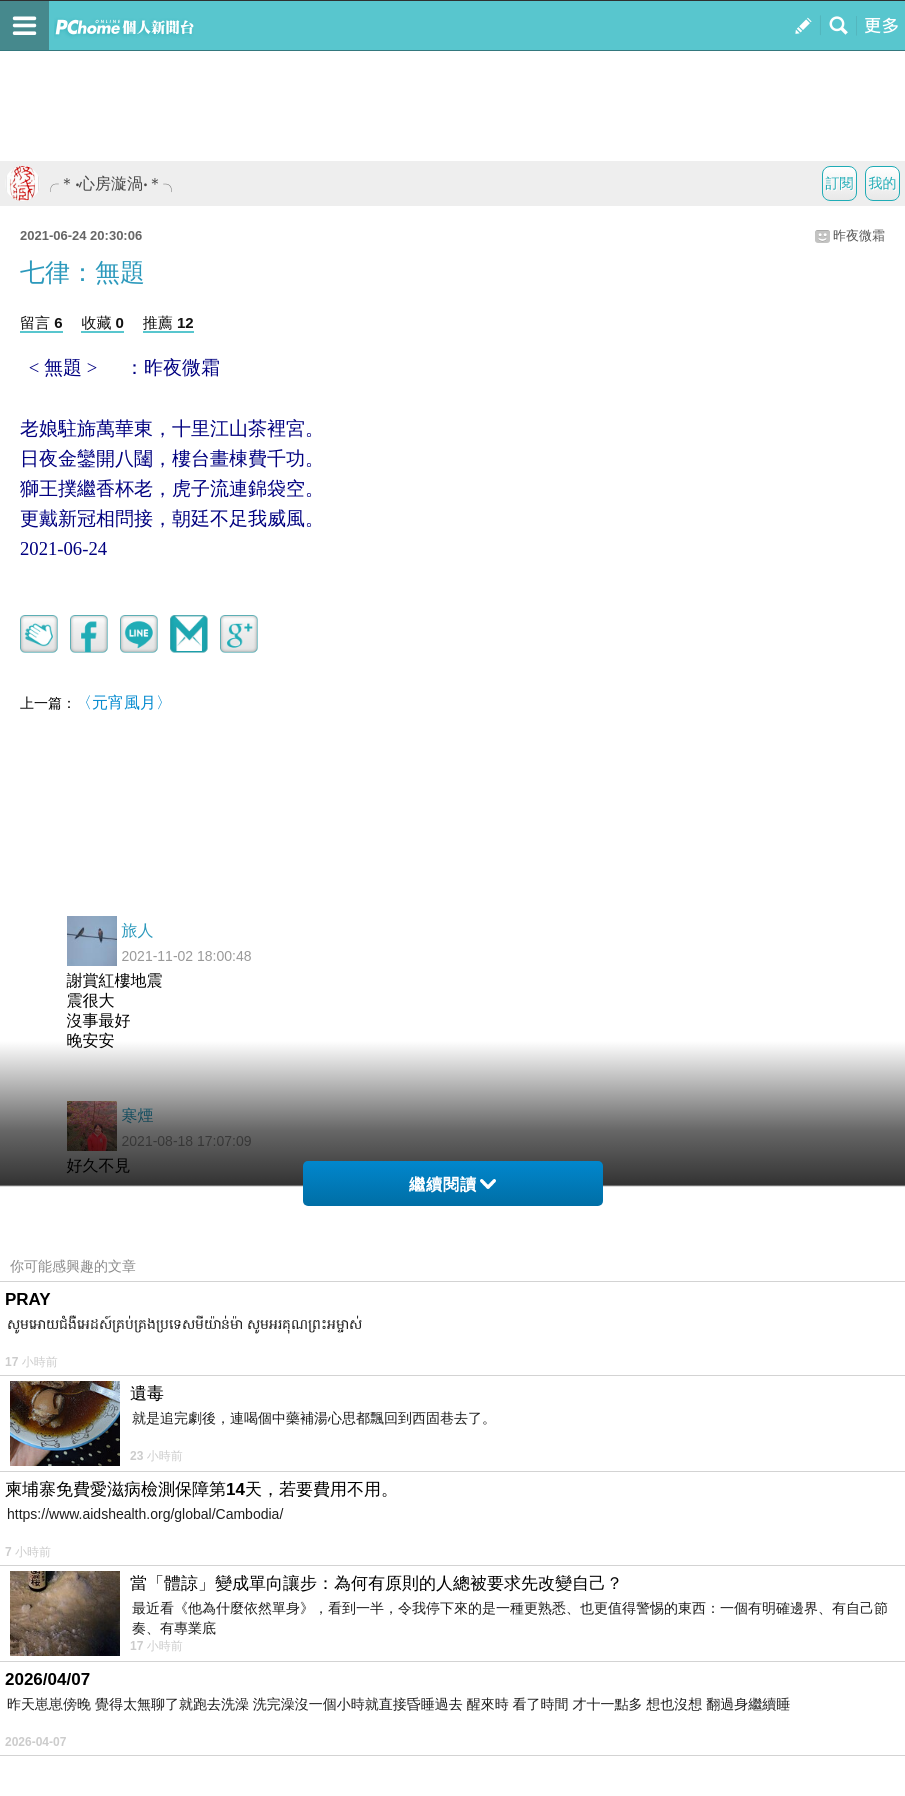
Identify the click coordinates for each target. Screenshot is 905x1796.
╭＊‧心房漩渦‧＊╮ (92, 183)
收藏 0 (102, 322)
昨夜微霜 (859, 235)
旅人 (138, 930)
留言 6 (41, 322)
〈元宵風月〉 (124, 702)
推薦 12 (168, 322)
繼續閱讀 (452, 1184)
